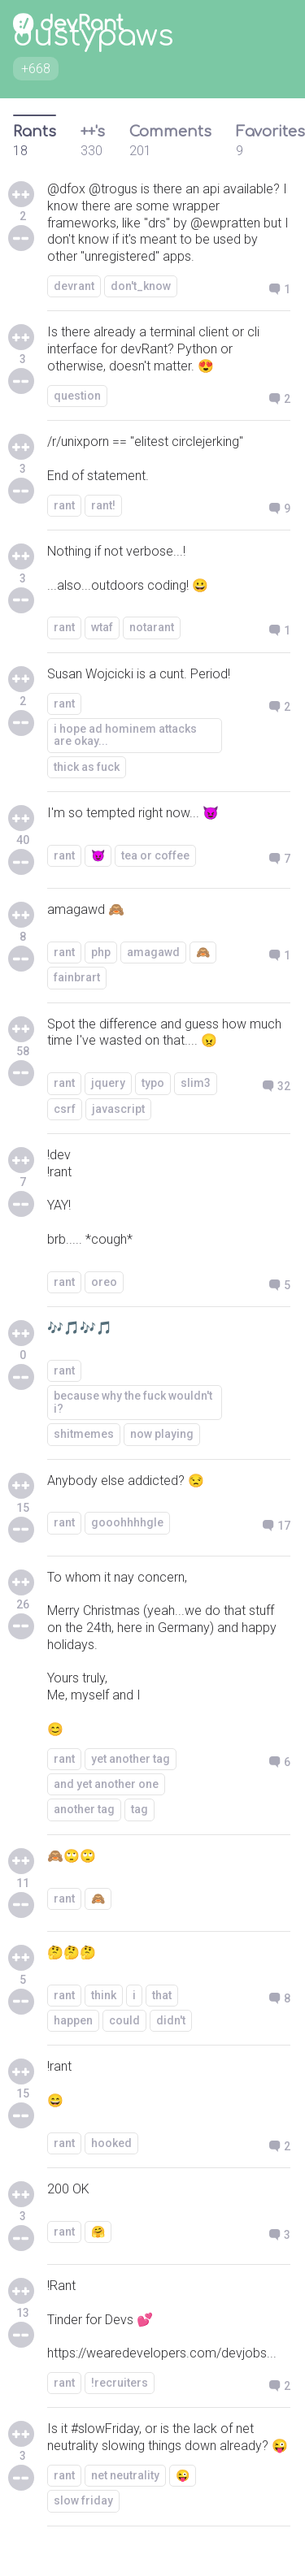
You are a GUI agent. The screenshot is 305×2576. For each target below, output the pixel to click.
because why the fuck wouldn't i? (133, 1401)
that (162, 1995)
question (77, 395)
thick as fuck (87, 766)
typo (153, 1082)
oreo (104, 1281)
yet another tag (130, 1758)
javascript (118, 1108)
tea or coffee (155, 855)
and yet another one (106, 1783)
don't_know (141, 285)
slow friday (83, 2500)
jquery (108, 1082)
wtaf (102, 627)
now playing (162, 1433)
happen (73, 2020)
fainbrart (77, 977)
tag (139, 1809)
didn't (170, 2020)
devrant (74, 285)
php (101, 952)
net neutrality (125, 2475)
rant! (103, 505)
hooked (111, 2143)
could (124, 2020)
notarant (151, 627)
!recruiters (119, 2382)
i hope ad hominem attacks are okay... (125, 734)
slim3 (196, 1082)
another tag (84, 1809)
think (103, 1995)
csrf (65, 1108)
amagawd (153, 952)
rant (64, 505)
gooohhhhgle (127, 1522)
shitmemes (84, 1433)
